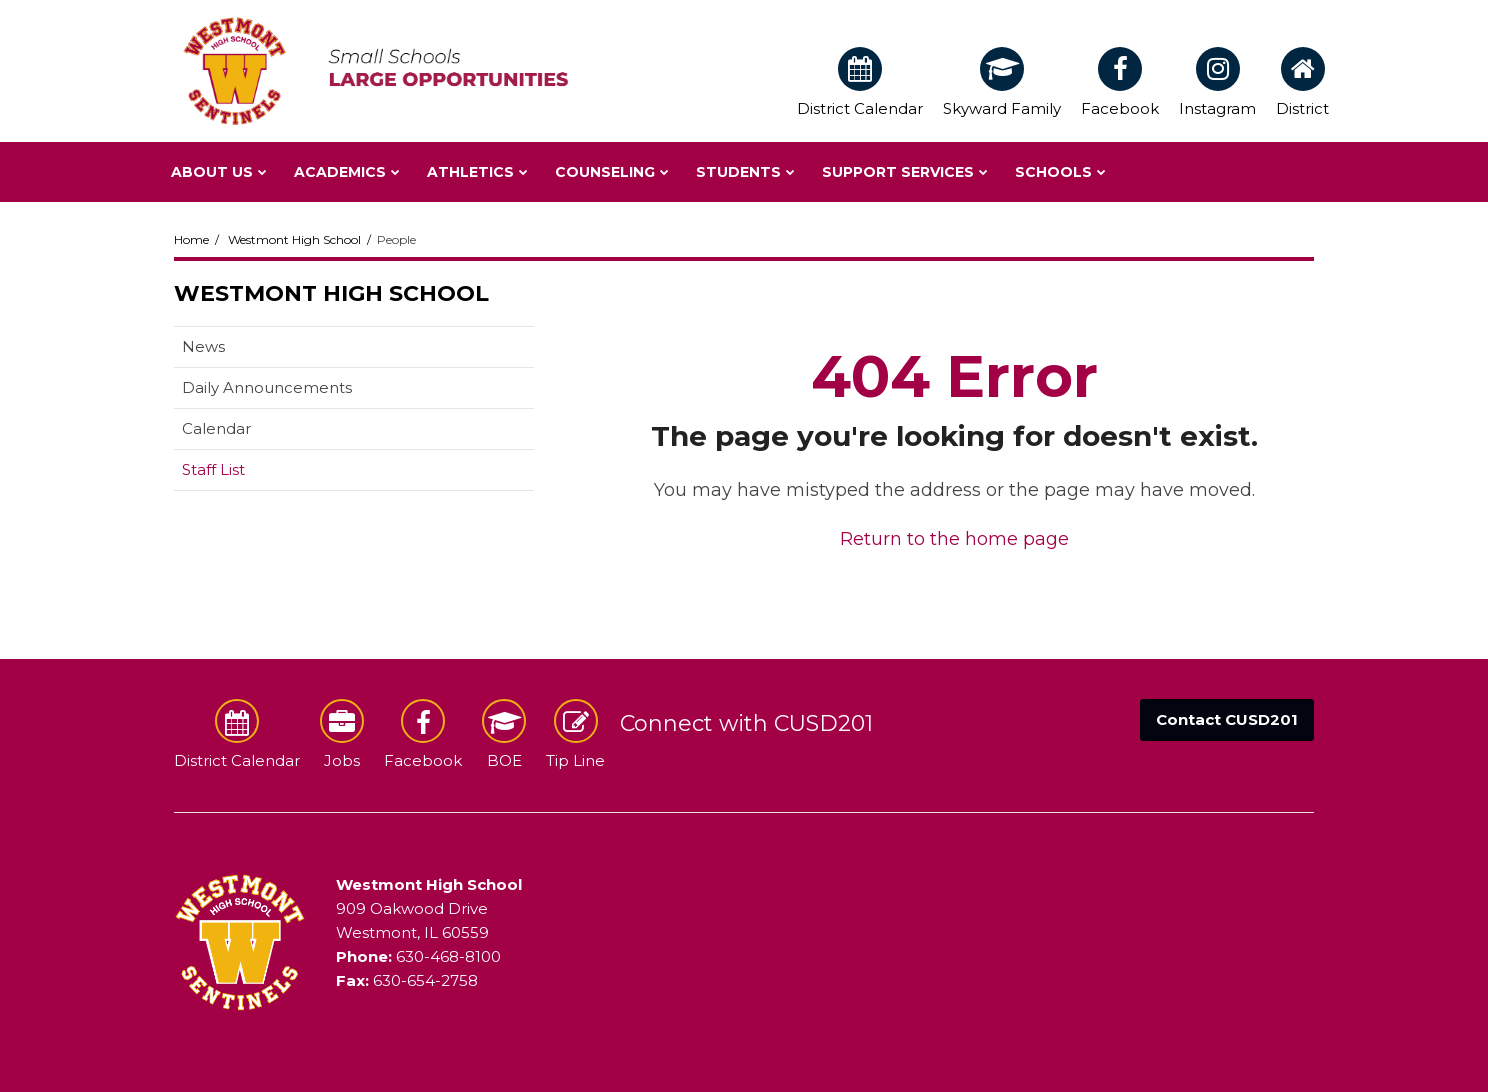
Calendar (216, 428)
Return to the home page (954, 539)
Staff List (213, 469)
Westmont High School (294, 239)
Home (191, 239)
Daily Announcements (267, 387)
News (203, 346)
